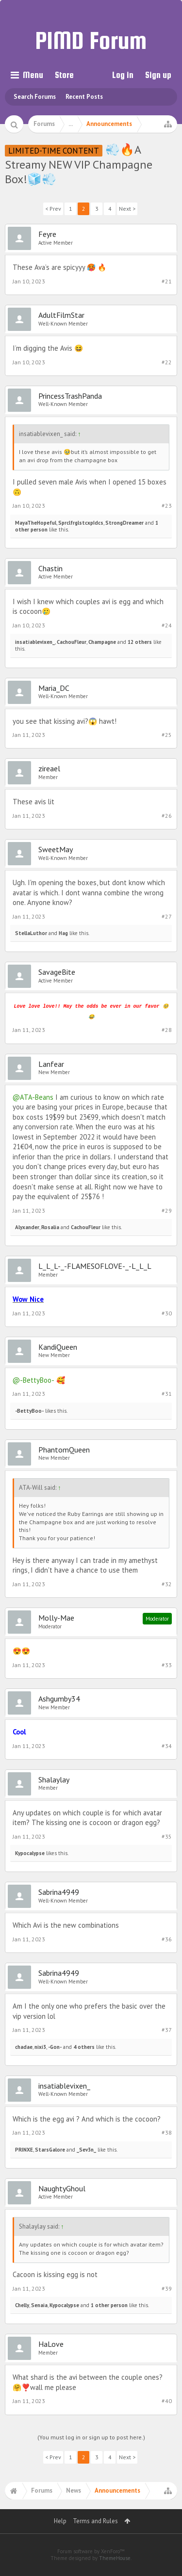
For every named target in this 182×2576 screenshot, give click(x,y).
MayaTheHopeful (35, 522)
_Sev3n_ (86, 2149)
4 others (84, 2047)
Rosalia (50, 1227)
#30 (167, 1313)
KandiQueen (57, 1347)
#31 (167, 1393)
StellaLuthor (31, 933)
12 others (140, 642)
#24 (167, 625)
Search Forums (35, 97)
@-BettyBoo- (33, 1380)
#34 (167, 1745)
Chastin (50, 568)
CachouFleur (71, 642)
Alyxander (27, 1227)
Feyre (47, 234)
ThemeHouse (115, 2558)
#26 (167, 815)
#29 (167, 1210)
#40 (167, 2400)
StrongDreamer (124, 522)
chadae (24, 2047)
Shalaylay (53, 1779)
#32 (167, 1584)
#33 (167, 1665)
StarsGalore (50, 2149)
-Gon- (55, 2047)
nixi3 (40, 2047)
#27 (167, 916)
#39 (167, 2288)
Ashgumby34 (59, 1698)
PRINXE (24, 2149)
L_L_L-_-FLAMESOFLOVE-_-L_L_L (94, 1266)
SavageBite (56, 972)
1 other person (109, 2305)
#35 (167, 1836)
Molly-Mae (56, 1618)
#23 (167, 505)
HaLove (51, 2344)
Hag (63, 933)
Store (64, 75)
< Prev (53, 208)
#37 (167, 2029)
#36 (167, 1939)
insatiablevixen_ (35, 642)
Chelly (22, 2305)
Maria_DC (53, 688)
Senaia (39, 2305)
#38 (167, 2132)
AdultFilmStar (61, 315)
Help (60, 2521)
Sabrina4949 (58, 1892)
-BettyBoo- (29, 1410)
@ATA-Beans (33, 1097)
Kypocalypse (30, 1853)
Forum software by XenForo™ (91, 2551)
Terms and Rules (95, 2521)
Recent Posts (84, 97)
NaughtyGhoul (61, 2188)
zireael (49, 768)
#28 (167, 1029)
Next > (127, 208)
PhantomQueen (64, 1449)
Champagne (102, 642)
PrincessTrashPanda (70, 396)
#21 (167, 281)
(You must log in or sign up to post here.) (91, 2437)
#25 (167, 734)
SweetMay (55, 849)
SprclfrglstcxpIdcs (80, 522)
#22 (167, 362)
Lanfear (51, 1064)
